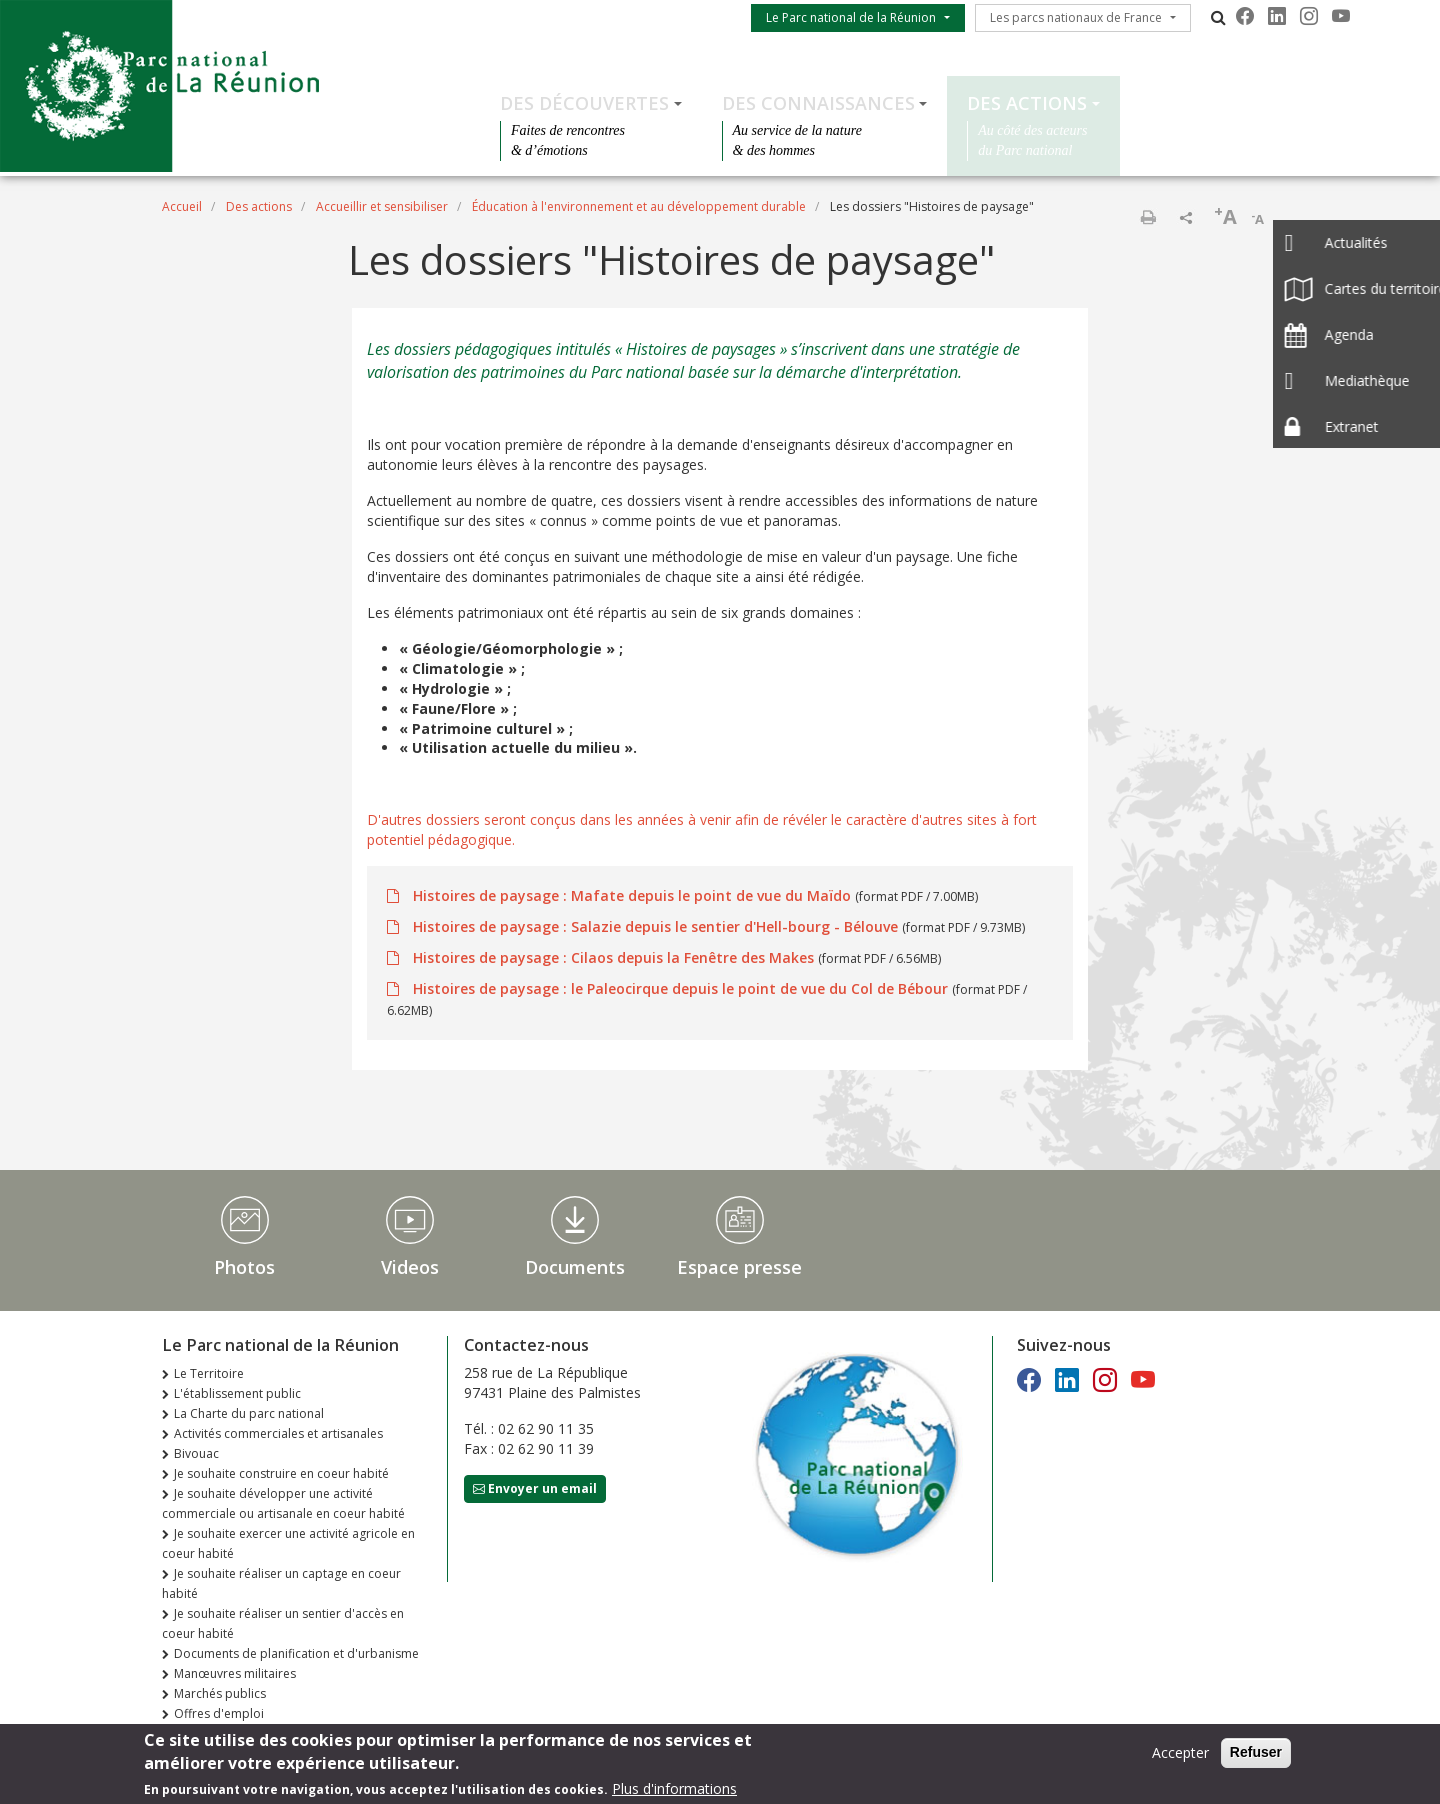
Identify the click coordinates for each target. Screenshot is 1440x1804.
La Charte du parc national (249, 1413)
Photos (244, 1267)
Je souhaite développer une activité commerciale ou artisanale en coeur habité (283, 1503)
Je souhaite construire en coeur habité (281, 1473)
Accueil (182, 206)
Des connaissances (818, 103)
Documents (575, 1267)
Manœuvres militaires (235, 1673)
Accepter (1180, 1757)
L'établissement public (237, 1393)
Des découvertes (584, 103)
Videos (410, 1267)
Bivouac (196, 1453)
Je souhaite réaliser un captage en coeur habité (281, 1583)
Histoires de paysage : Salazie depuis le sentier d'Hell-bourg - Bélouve (655, 926)
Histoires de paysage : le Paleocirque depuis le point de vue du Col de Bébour (680, 988)
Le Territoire (209, 1373)
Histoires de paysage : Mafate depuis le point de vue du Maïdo (632, 895)
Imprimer (1148, 217)
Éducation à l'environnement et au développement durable (639, 206)
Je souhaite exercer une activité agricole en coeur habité (288, 1543)
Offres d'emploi (219, 1713)
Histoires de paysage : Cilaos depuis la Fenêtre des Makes (613, 957)
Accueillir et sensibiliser (382, 206)
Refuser (1256, 1757)
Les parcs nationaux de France (1076, 17)
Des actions (1027, 103)
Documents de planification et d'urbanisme (296, 1653)
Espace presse (739, 1267)
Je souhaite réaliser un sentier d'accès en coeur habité (283, 1623)
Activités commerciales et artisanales (278, 1433)
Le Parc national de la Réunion (851, 17)
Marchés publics (220, 1693)
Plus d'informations (674, 1792)
